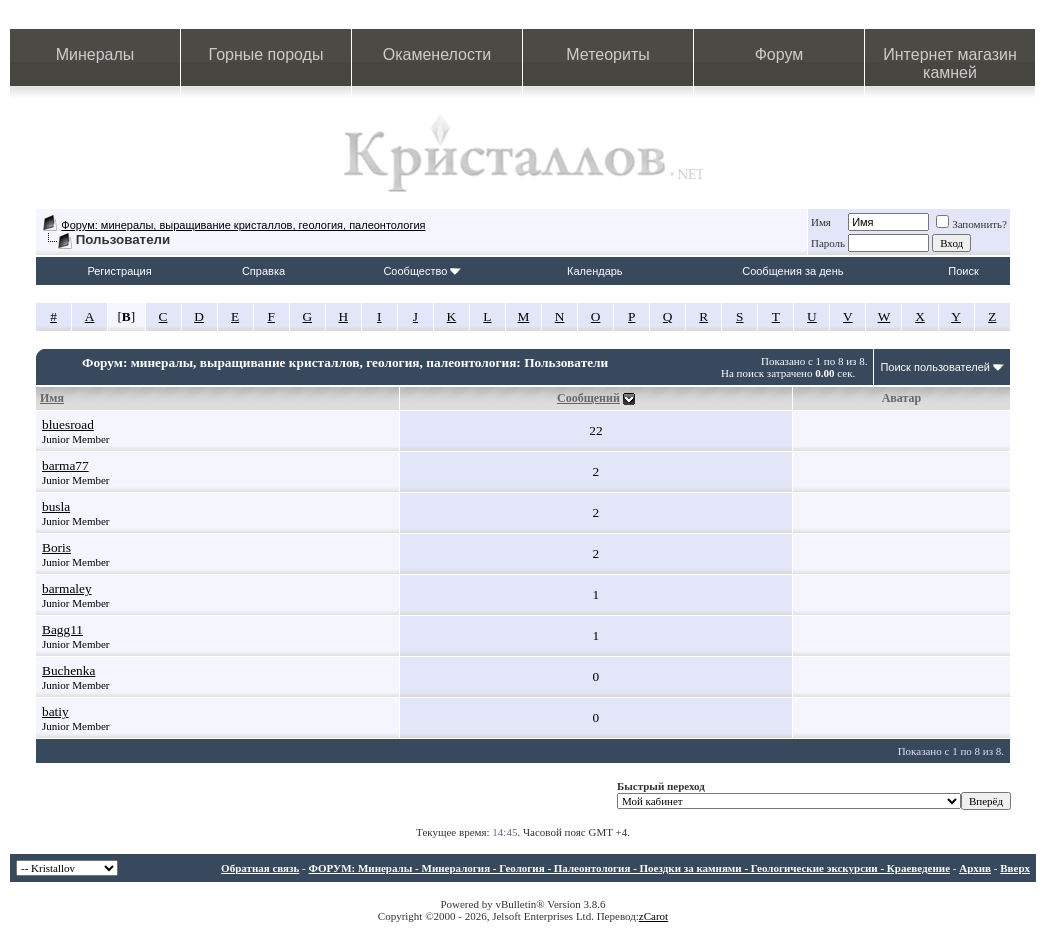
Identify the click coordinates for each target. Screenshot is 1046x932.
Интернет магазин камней (949, 63)
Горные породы (266, 54)
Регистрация (119, 271)
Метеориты (607, 54)
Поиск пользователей (935, 367)
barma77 (65, 465)
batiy (55, 711)
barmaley (67, 588)
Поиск (963, 271)
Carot (656, 916)
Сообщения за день (792, 271)
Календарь (595, 271)
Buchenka (68, 670)
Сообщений (588, 398)
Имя (821, 222)
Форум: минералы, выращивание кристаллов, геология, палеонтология (243, 225)
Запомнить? (971, 224)
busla (56, 506)
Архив (975, 868)
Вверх (1015, 868)
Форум (779, 54)
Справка (263, 271)
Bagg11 (62, 629)
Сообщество (422, 271)
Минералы (95, 54)
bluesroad (68, 424)
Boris (56, 547)
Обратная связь (260, 868)
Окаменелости (437, 54)
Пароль (828, 243)
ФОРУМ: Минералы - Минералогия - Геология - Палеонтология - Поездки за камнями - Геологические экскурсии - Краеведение (629, 868)
